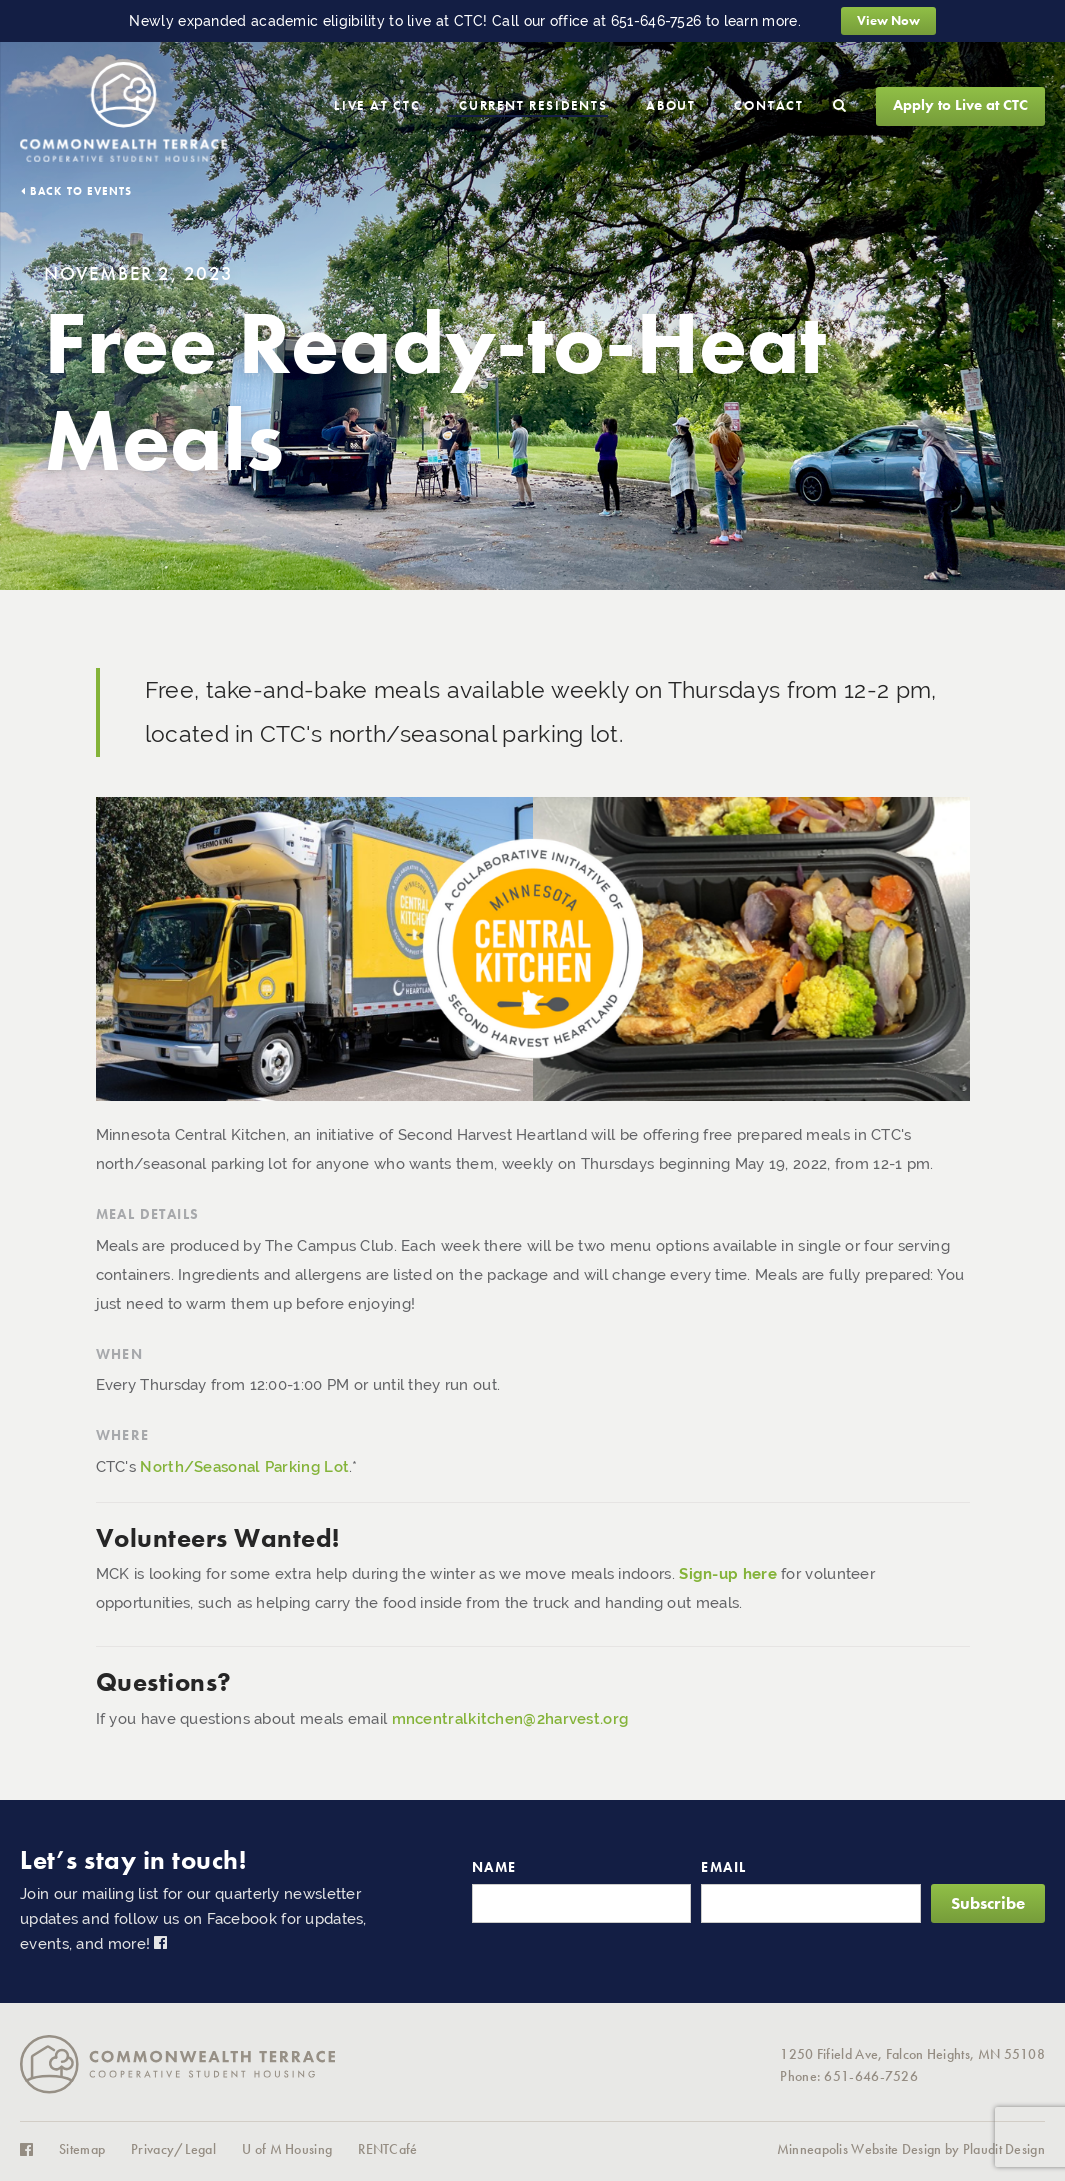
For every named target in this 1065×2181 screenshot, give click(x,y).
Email (723, 1867)
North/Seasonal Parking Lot (244, 1467)
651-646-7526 (656, 20)
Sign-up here (728, 1574)
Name (494, 1867)
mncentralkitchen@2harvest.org (510, 1719)
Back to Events (81, 191)
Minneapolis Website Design (859, 2149)
